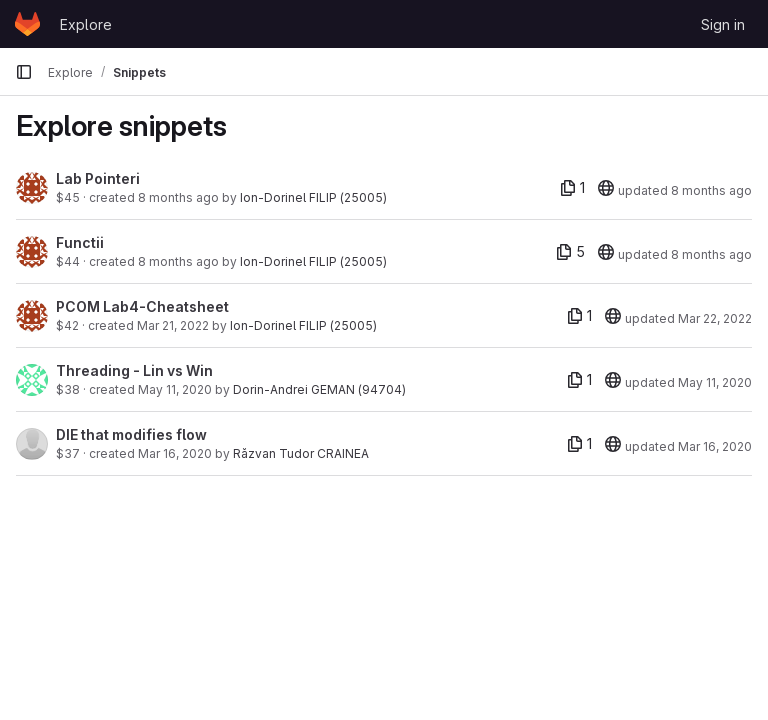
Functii (80, 242)
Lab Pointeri (98, 178)
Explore (86, 24)
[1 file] (572, 188)
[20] (606, 188)
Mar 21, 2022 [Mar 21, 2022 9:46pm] (173, 325)
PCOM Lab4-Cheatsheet (142, 306)
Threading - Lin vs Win (134, 370)
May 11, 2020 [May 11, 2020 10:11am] (175, 389)
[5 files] (570, 252)
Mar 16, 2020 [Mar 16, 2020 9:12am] (175, 453)
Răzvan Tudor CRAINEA (301, 453)
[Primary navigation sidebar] (24, 72)
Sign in (723, 24)
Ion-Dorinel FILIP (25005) (313, 197)
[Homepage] (27, 24)
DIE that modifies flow (131, 434)
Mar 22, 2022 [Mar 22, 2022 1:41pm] (715, 318)
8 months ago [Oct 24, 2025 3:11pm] (711, 254)
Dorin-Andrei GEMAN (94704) (319, 389)
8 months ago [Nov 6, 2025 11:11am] (178, 197)
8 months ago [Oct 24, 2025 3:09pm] (178, 261)
